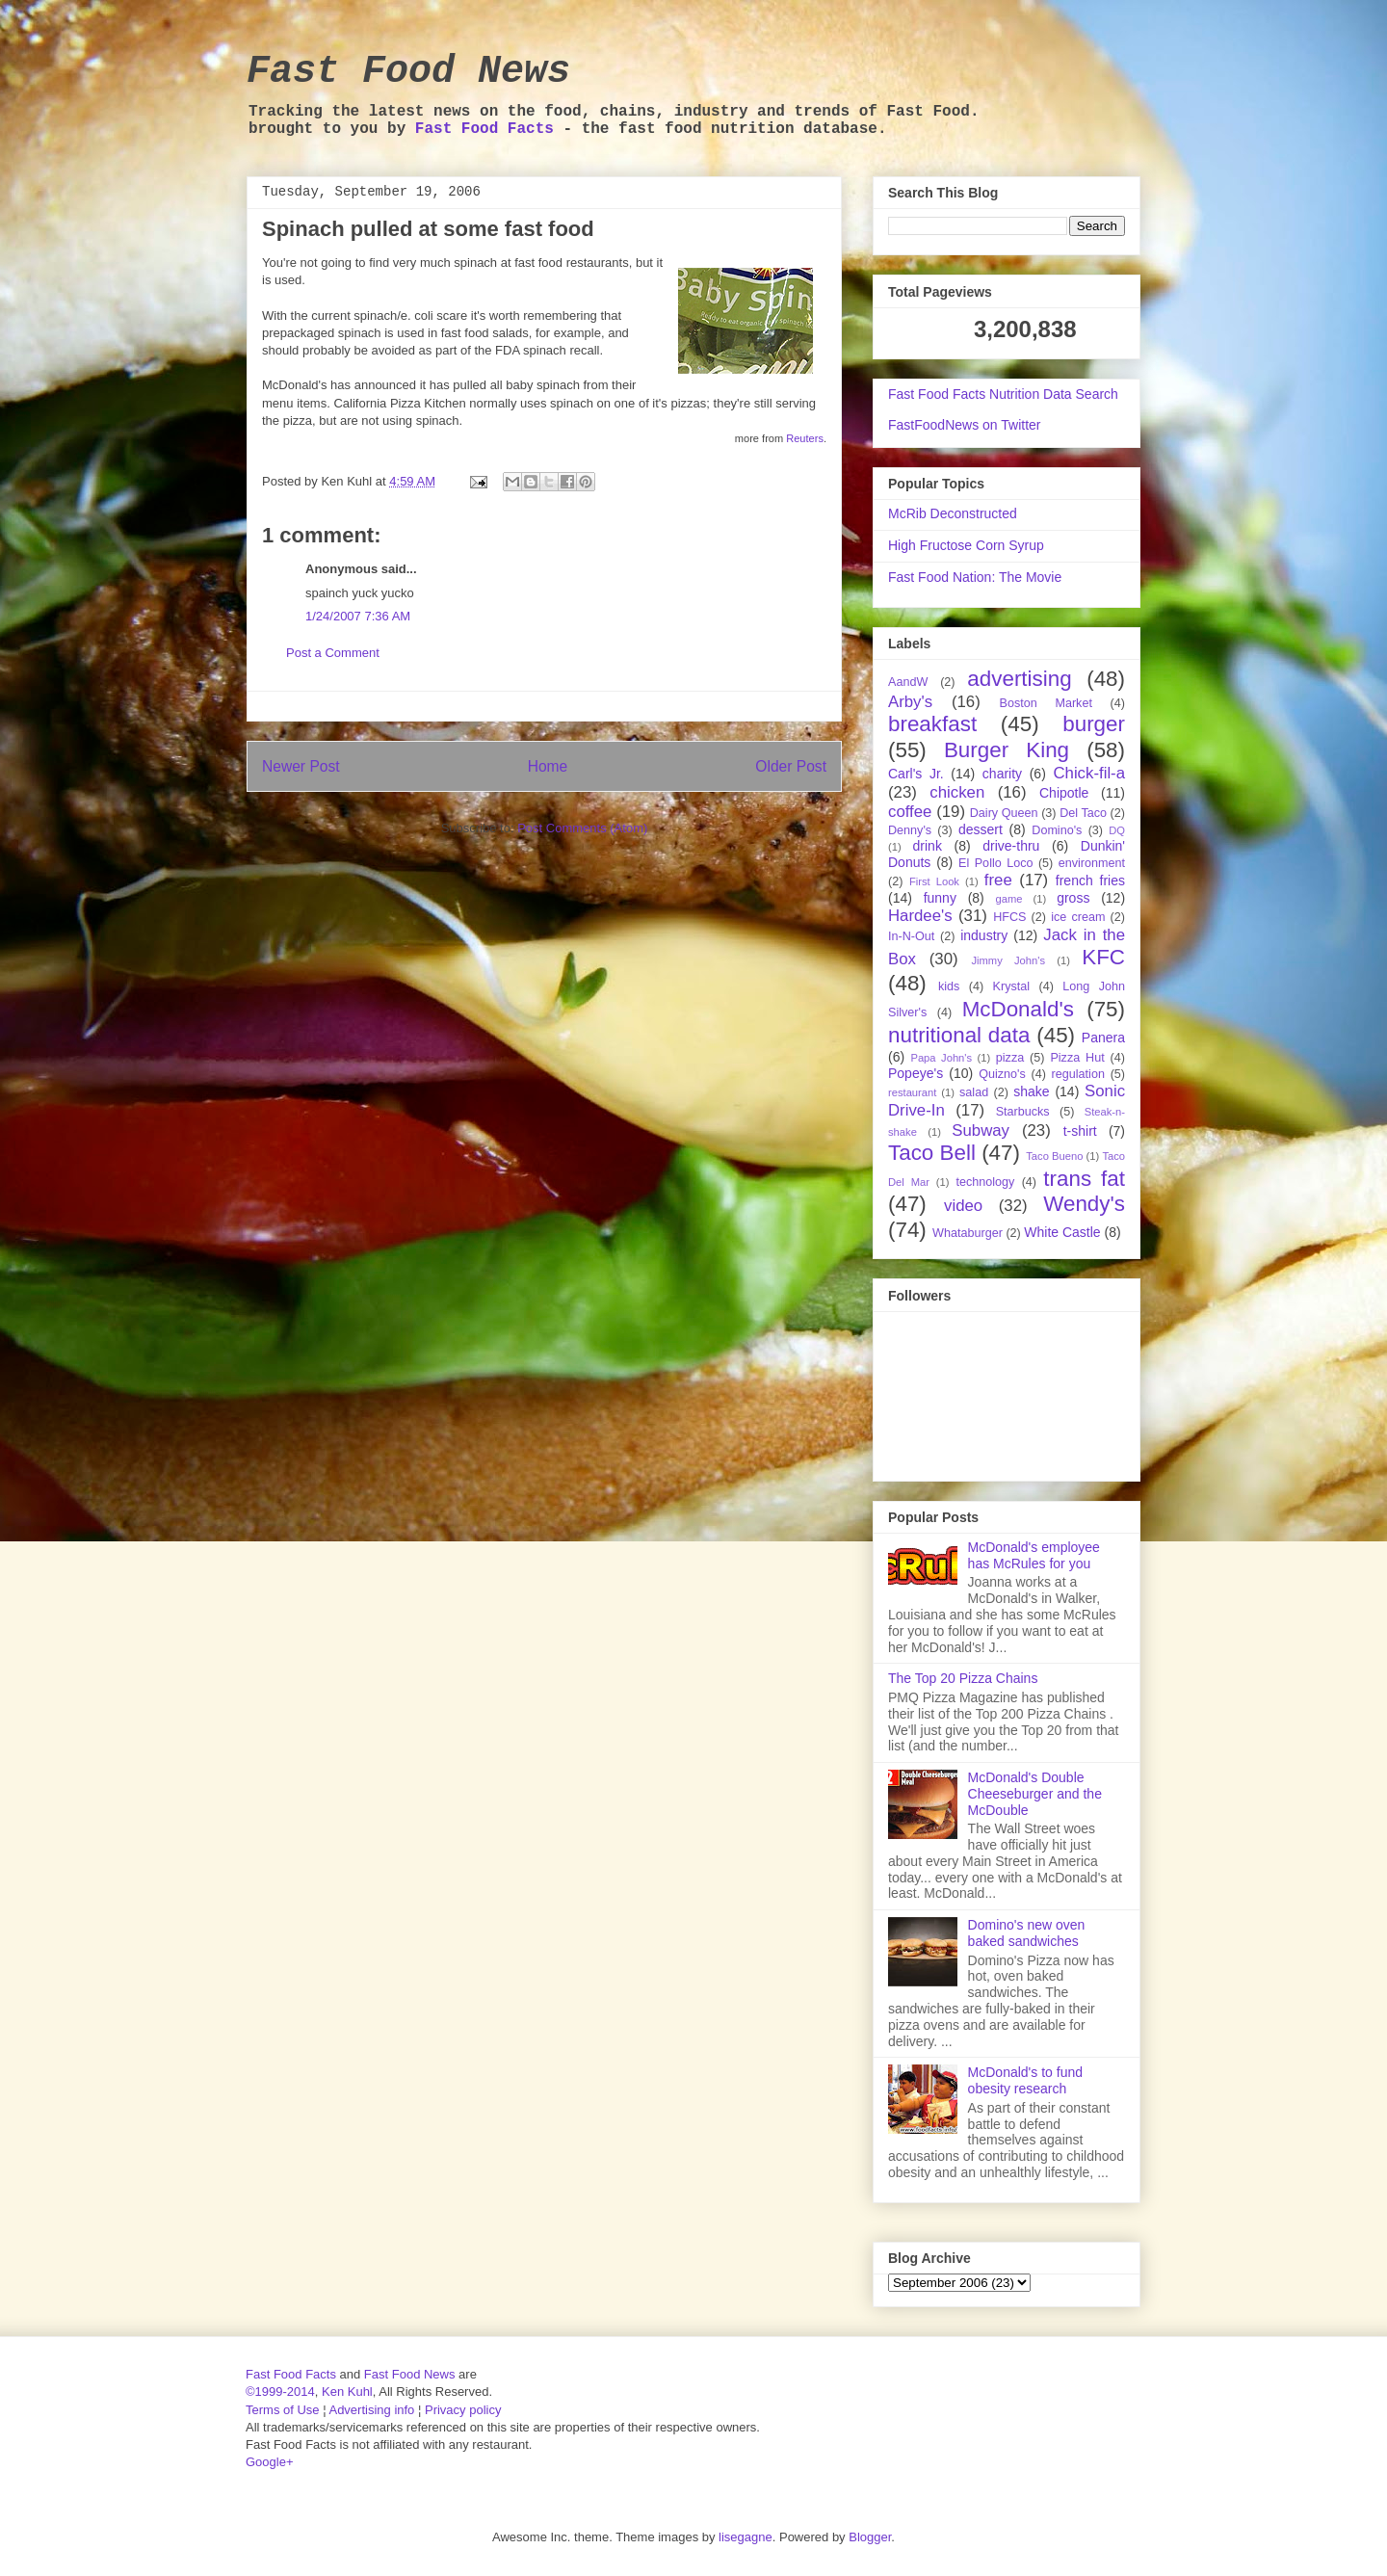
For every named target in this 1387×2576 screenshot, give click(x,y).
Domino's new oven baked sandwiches (1027, 1933)
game (1009, 899)
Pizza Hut (1077, 1058)
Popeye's (915, 1073)
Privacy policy (463, 2410)
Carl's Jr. (916, 773)
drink (927, 846)
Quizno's (1002, 1074)
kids (948, 986)
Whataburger (967, 1233)
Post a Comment (332, 652)
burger (1093, 724)
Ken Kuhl (347, 2391)
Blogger (870, 2537)
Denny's (909, 830)
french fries (1090, 880)
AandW (908, 682)
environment (1092, 863)
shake (1031, 1091)
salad (973, 1092)
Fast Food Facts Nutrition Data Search (1003, 394)
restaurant (912, 1092)
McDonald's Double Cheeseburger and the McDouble (1035, 1794)
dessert (980, 829)
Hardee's (920, 916)
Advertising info (371, 2410)
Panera (1103, 1037)
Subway (980, 1130)
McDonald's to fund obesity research (1025, 2080)
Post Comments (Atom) (582, 828)
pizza (1010, 1058)
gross (1073, 898)
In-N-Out (911, 936)
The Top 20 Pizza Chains (962, 1678)
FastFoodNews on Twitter (964, 425)
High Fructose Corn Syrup (966, 545)
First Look (934, 881)
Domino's (1057, 830)
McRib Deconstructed (952, 513)
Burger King (1006, 750)
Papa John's (941, 1058)
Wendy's (1084, 1204)
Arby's (910, 702)
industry (984, 935)
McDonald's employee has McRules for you (1034, 1555)
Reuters (805, 438)
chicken (956, 792)
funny (940, 898)
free (998, 880)
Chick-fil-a (1089, 773)
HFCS (1009, 917)
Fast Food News (408, 71)
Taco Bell (932, 1153)
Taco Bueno (1054, 1156)
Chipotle (1063, 793)
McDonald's (1018, 1009)
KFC (1103, 957)
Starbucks (1023, 1111)
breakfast (932, 724)
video (963, 1205)
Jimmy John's (1008, 960)
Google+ (270, 2462)
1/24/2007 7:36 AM (357, 616)
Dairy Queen (1004, 813)
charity (1002, 773)
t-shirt (1080, 1131)
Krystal (1012, 986)
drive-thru (1010, 846)
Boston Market (1046, 703)
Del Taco (1083, 813)
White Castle (1062, 1232)
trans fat (1084, 1179)
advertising (1019, 679)
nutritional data (959, 1035)
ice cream (1078, 917)
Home (548, 766)
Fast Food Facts (484, 129)
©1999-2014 (280, 2391)
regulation (1078, 1074)
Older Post (790, 766)
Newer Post (301, 766)
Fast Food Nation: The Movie (974, 577)
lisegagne (745, 2537)
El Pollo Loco (995, 863)
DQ (1117, 830)
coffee (909, 811)
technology (984, 1182)
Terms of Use (283, 2410)
